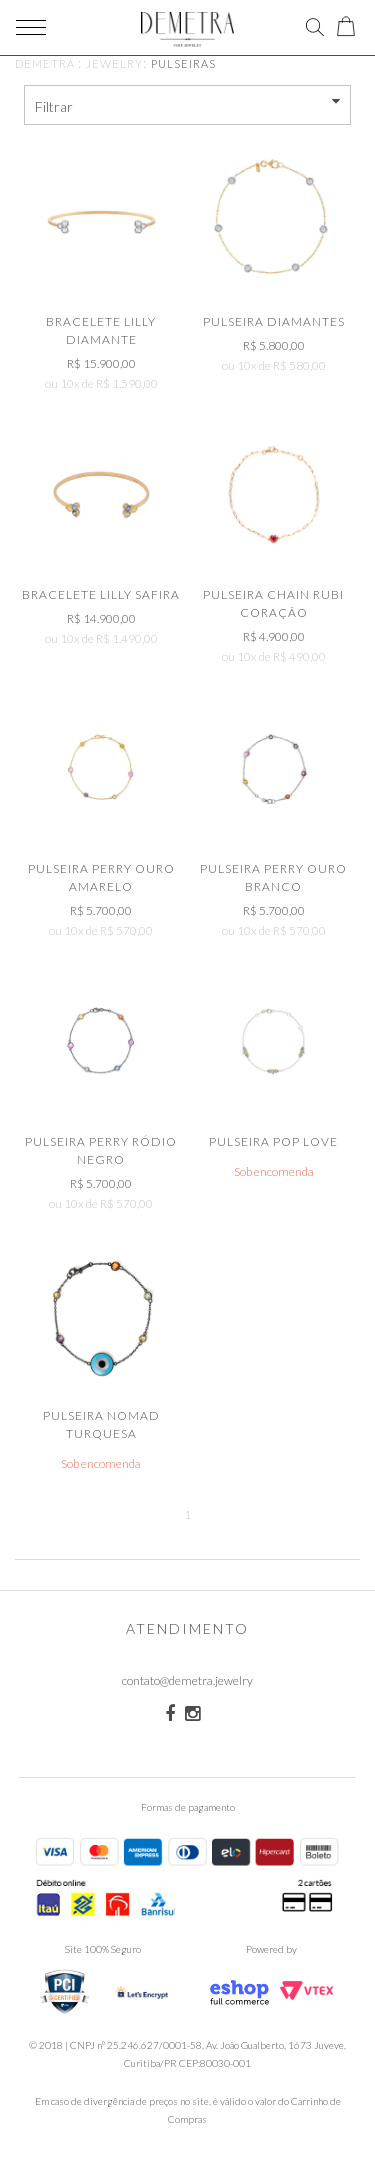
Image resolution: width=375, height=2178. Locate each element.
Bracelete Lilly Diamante (101, 330)
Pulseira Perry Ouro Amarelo (101, 877)
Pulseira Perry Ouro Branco (273, 877)
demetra (45, 63)
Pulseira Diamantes (274, 321)
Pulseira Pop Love (273, 1141)
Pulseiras (183, 63)
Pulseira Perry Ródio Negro (101, 1150)
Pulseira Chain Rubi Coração (273, 603)
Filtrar (188, 104)
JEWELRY (114, 63)
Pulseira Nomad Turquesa (101, 1424)
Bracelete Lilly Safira (101, 594)
